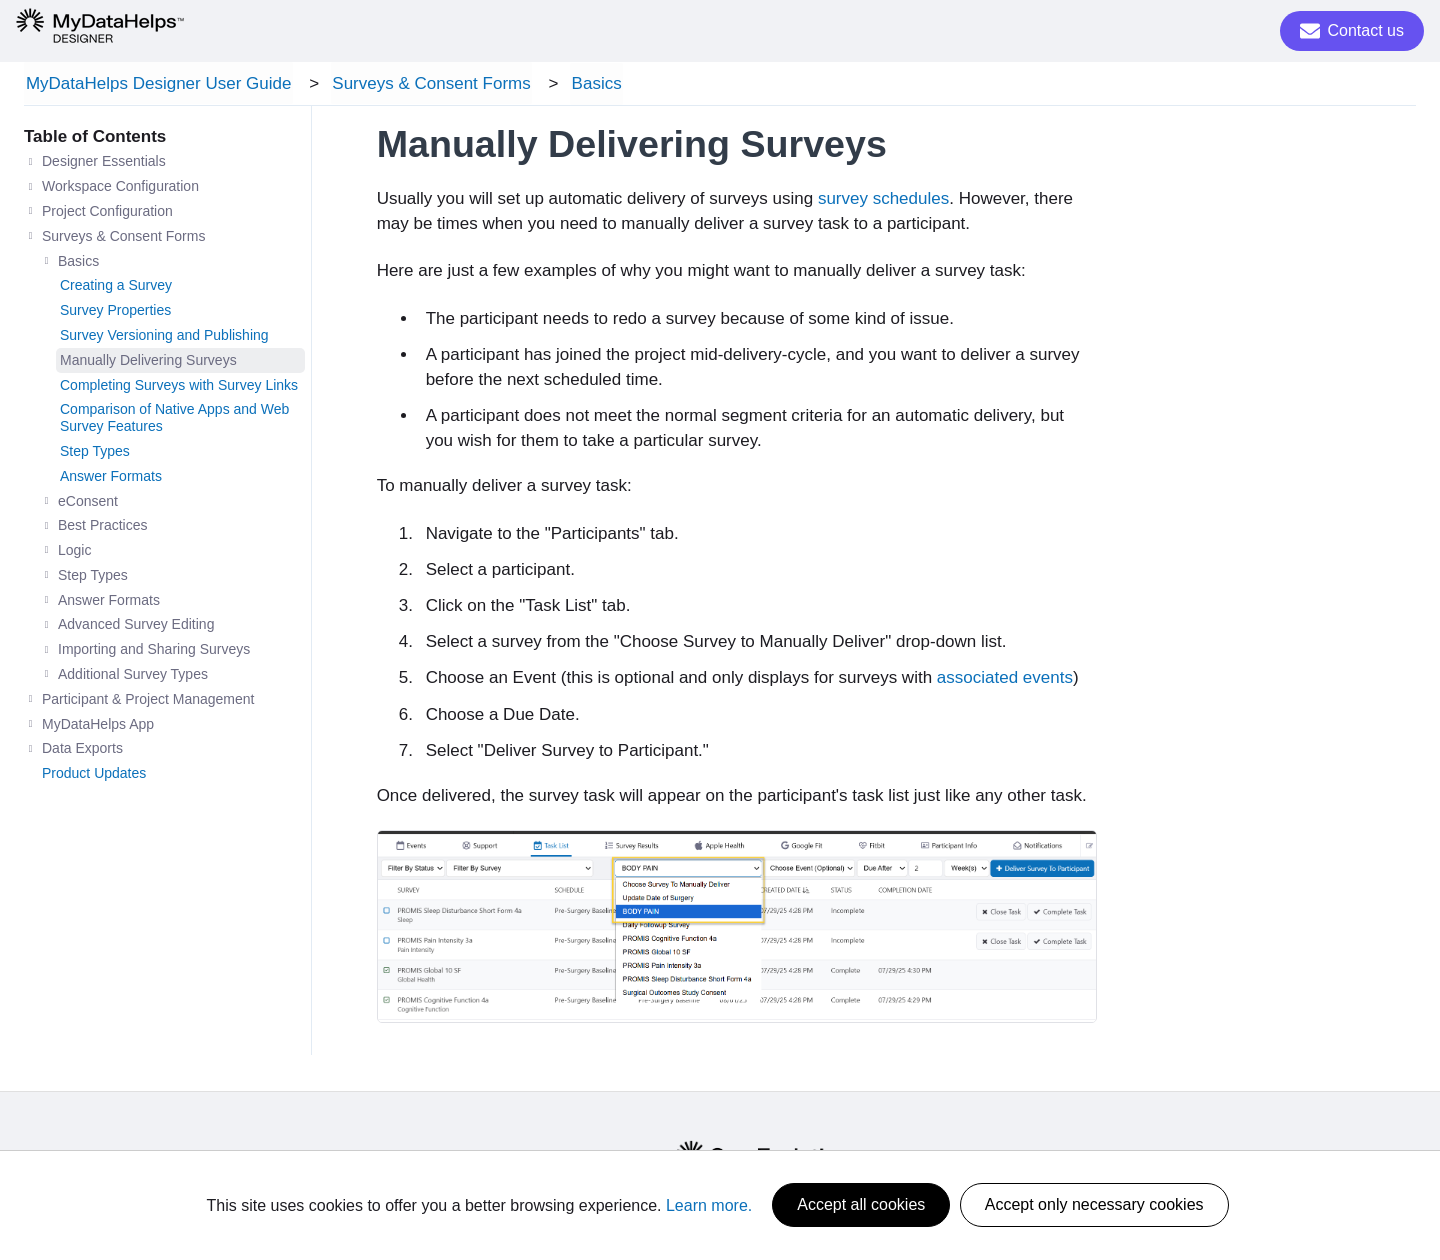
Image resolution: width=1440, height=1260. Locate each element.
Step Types (95, 454)
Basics (587, 84)
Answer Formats (111, 479)
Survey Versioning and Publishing (164, 338)
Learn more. (709, 1205)
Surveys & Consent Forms (426, 84)
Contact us (1352, 31)
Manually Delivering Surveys (148, 363)
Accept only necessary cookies (1094, 1205)
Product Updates (94, 776)
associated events (1005, 680)
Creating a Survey (116, 288)
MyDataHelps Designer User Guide (157, 84)
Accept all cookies (861, 1205)
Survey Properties (115, 313)
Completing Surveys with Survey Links (179, 387)
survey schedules (883, 201)
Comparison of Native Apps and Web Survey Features (174, 420)
